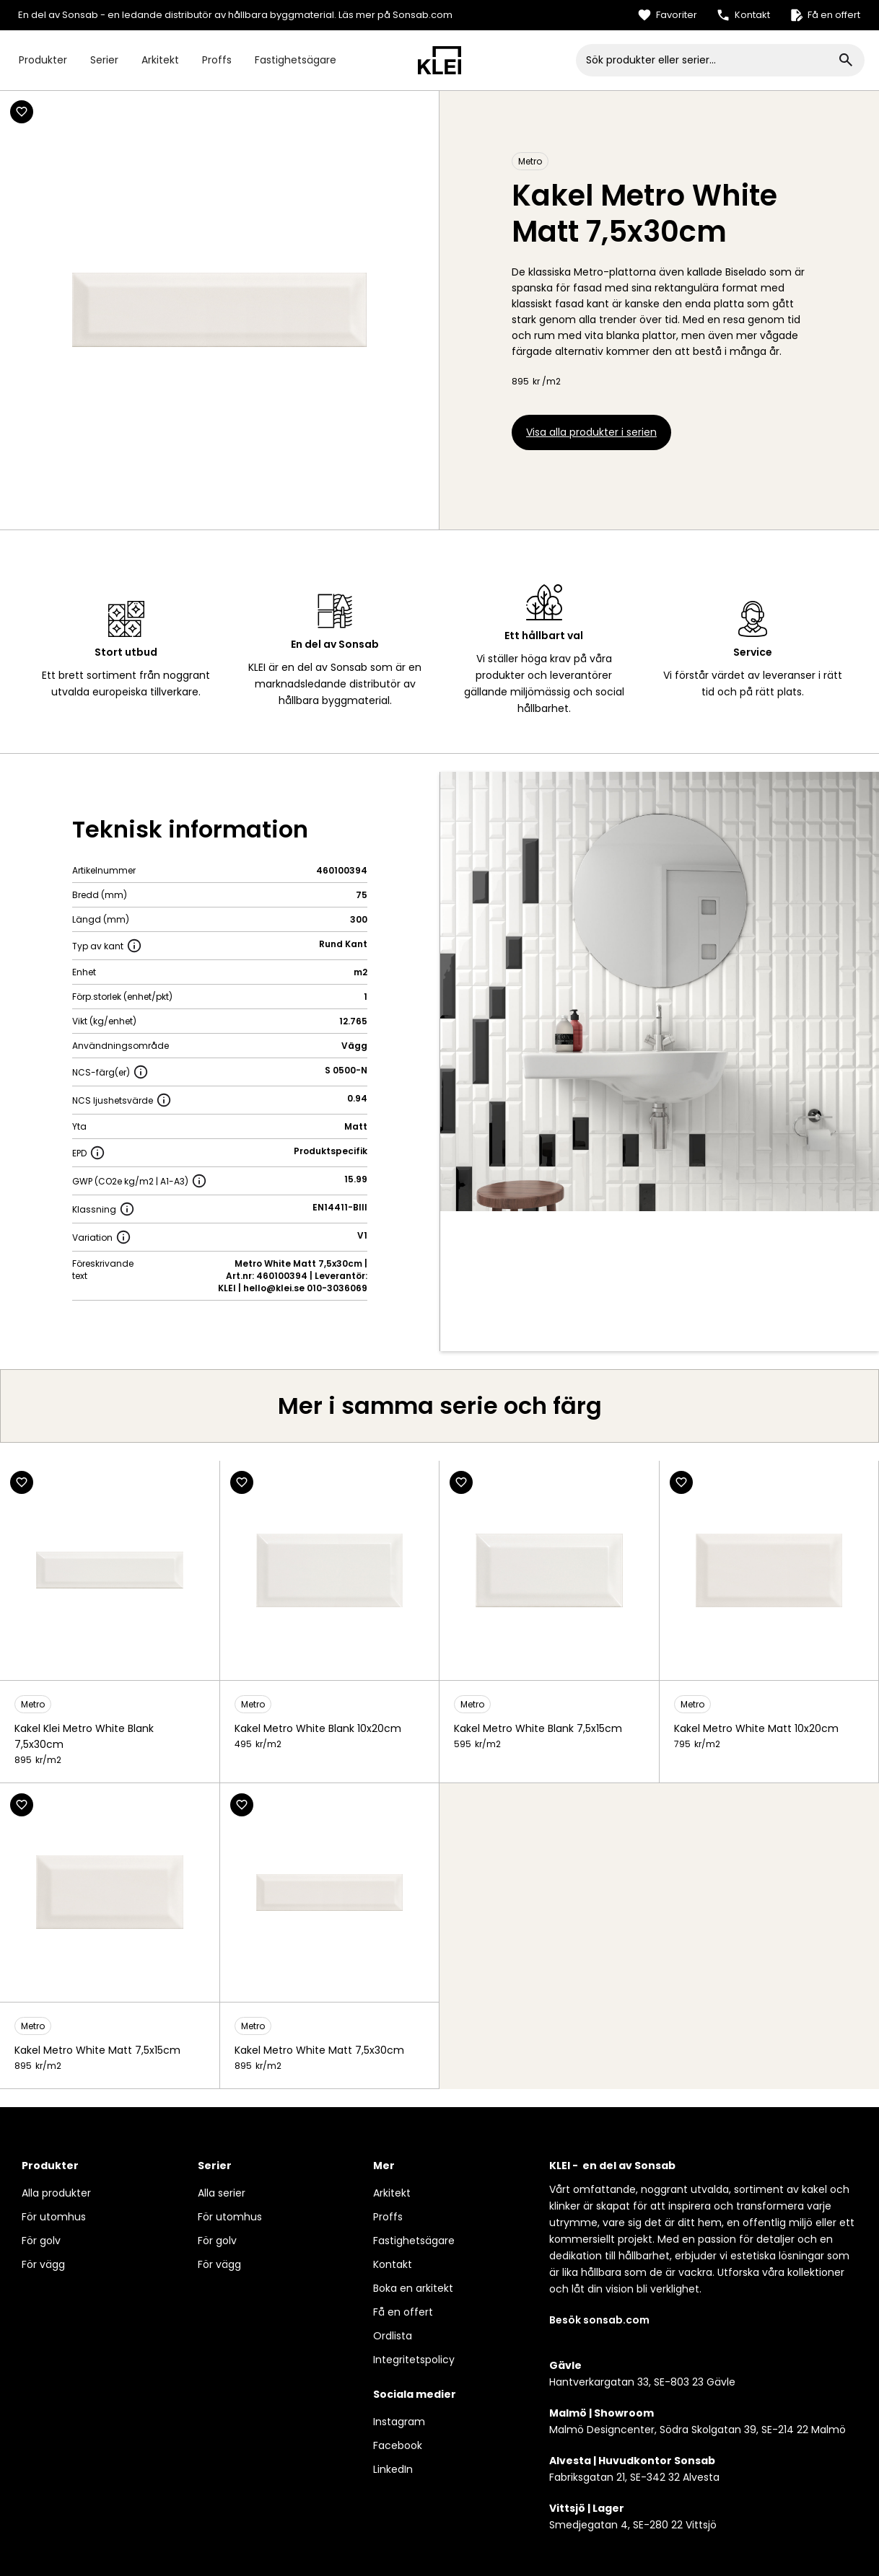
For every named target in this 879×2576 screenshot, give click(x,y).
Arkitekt (160, 60)
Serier (104, 60)
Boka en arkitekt (413, 2288)
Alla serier (221, 2193)
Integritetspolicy (414, 2359)
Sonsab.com (422, 15)
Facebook (397, 2445)
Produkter (43, 60)
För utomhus (54, 2217)
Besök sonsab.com (599, 2320)
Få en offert (403, 2312)
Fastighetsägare (295, 60)
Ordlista (392, 2336)
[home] (439, 60)
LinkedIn (393, 2469)
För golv (41, 2240)
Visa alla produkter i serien (591, 432)
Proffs (217, 60)
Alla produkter (56, 2193)
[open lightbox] (660, 991)
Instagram (399, 2421)
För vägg (43, 2264)
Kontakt (392, 2264)
